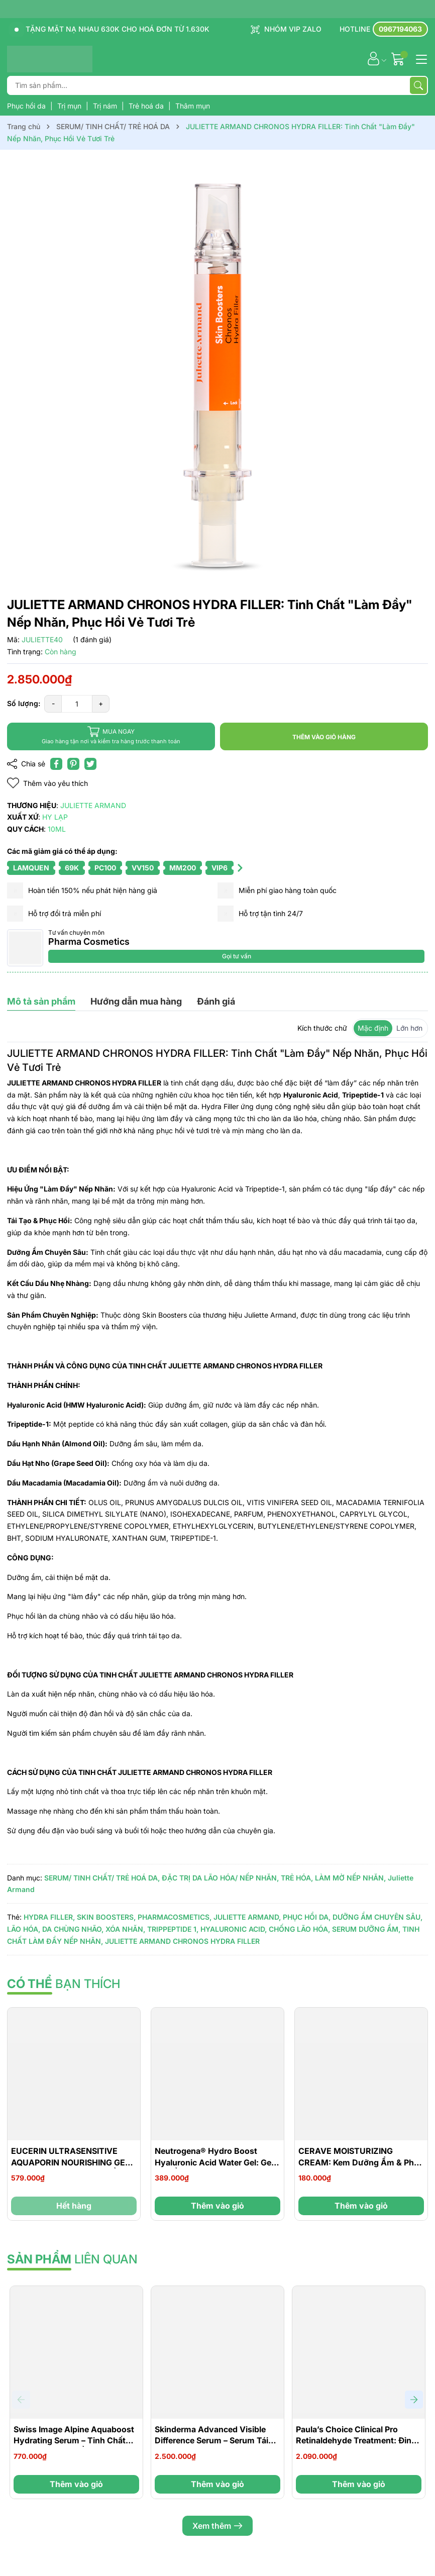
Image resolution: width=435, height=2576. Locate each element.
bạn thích (63, 1983)
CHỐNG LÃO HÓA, (299, 1929)
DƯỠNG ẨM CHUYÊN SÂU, (377, 1917)
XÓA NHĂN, (125, 1929)
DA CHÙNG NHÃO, (72, 1929)
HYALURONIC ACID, (233, 1929)
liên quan (72, 2259)
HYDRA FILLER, (49, 1917)
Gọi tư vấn (236, 956)
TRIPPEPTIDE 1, (172, 1929)
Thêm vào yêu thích (47, 783)
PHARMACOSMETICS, (174, 1917)
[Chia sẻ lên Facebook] (56, 764)
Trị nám (106, 106)
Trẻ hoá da (147, 106)
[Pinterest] (73, 764)
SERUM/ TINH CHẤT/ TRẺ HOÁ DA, (102, 1877)
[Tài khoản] (373, 58)
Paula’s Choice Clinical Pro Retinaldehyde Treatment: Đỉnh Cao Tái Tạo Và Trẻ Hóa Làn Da (356, 2440)
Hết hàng (73, 2206)
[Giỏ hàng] (399, 58)
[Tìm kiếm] (418, 85)
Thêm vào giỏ (217, 2206)
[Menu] (420, 58)
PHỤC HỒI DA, (307, 1917)
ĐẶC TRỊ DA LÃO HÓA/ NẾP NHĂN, (220, 1877)
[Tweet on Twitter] (90, 764)
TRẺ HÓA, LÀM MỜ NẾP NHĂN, (333, 1877)
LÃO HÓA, (23, 1929)
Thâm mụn (192, 106)
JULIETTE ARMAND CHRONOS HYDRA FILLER (182, 1941)
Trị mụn (70, 106)
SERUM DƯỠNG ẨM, (366, 1929)
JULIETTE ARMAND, (247, 1917)
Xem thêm (217, 2526)
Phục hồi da (27, 106)
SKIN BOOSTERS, (106, 1917)
